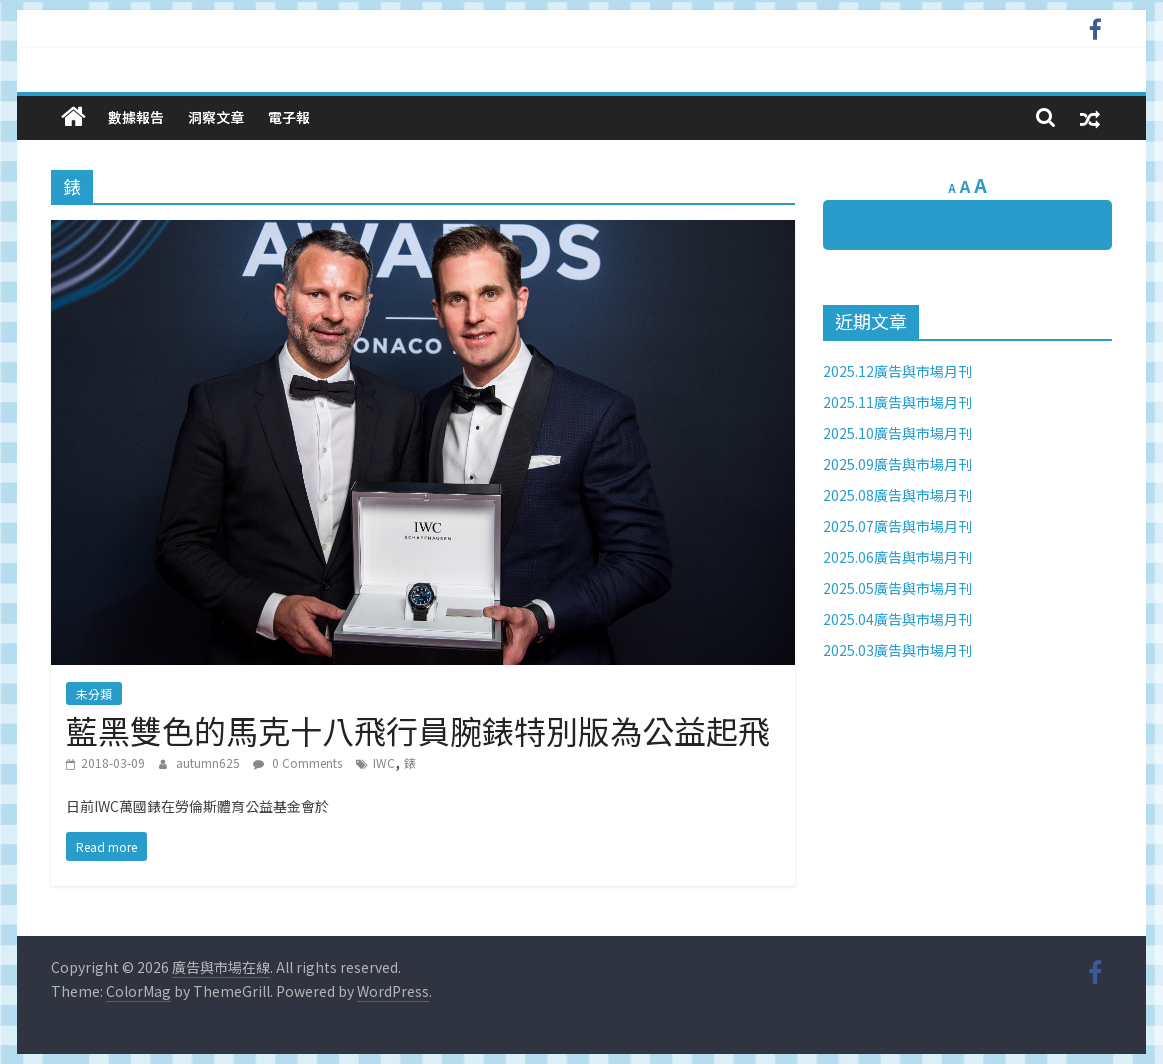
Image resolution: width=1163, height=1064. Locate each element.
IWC (384, 762)
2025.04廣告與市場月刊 (897, 619)
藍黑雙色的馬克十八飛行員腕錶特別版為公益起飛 (418, 730)
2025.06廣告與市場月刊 (897, 557)
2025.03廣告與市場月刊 (897, 650)
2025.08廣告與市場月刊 (897, 495)
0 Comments (297, 762)
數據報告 (136, 117)
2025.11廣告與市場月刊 (897, 402)
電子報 (289, 117)
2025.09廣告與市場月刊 (897, 464)
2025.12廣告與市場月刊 (897, 371)
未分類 (94, 693)
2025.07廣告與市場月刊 (897, 526)
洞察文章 (216, 117)
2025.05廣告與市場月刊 (897, 588)
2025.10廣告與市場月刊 (897, 433)
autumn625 (209, 762)
